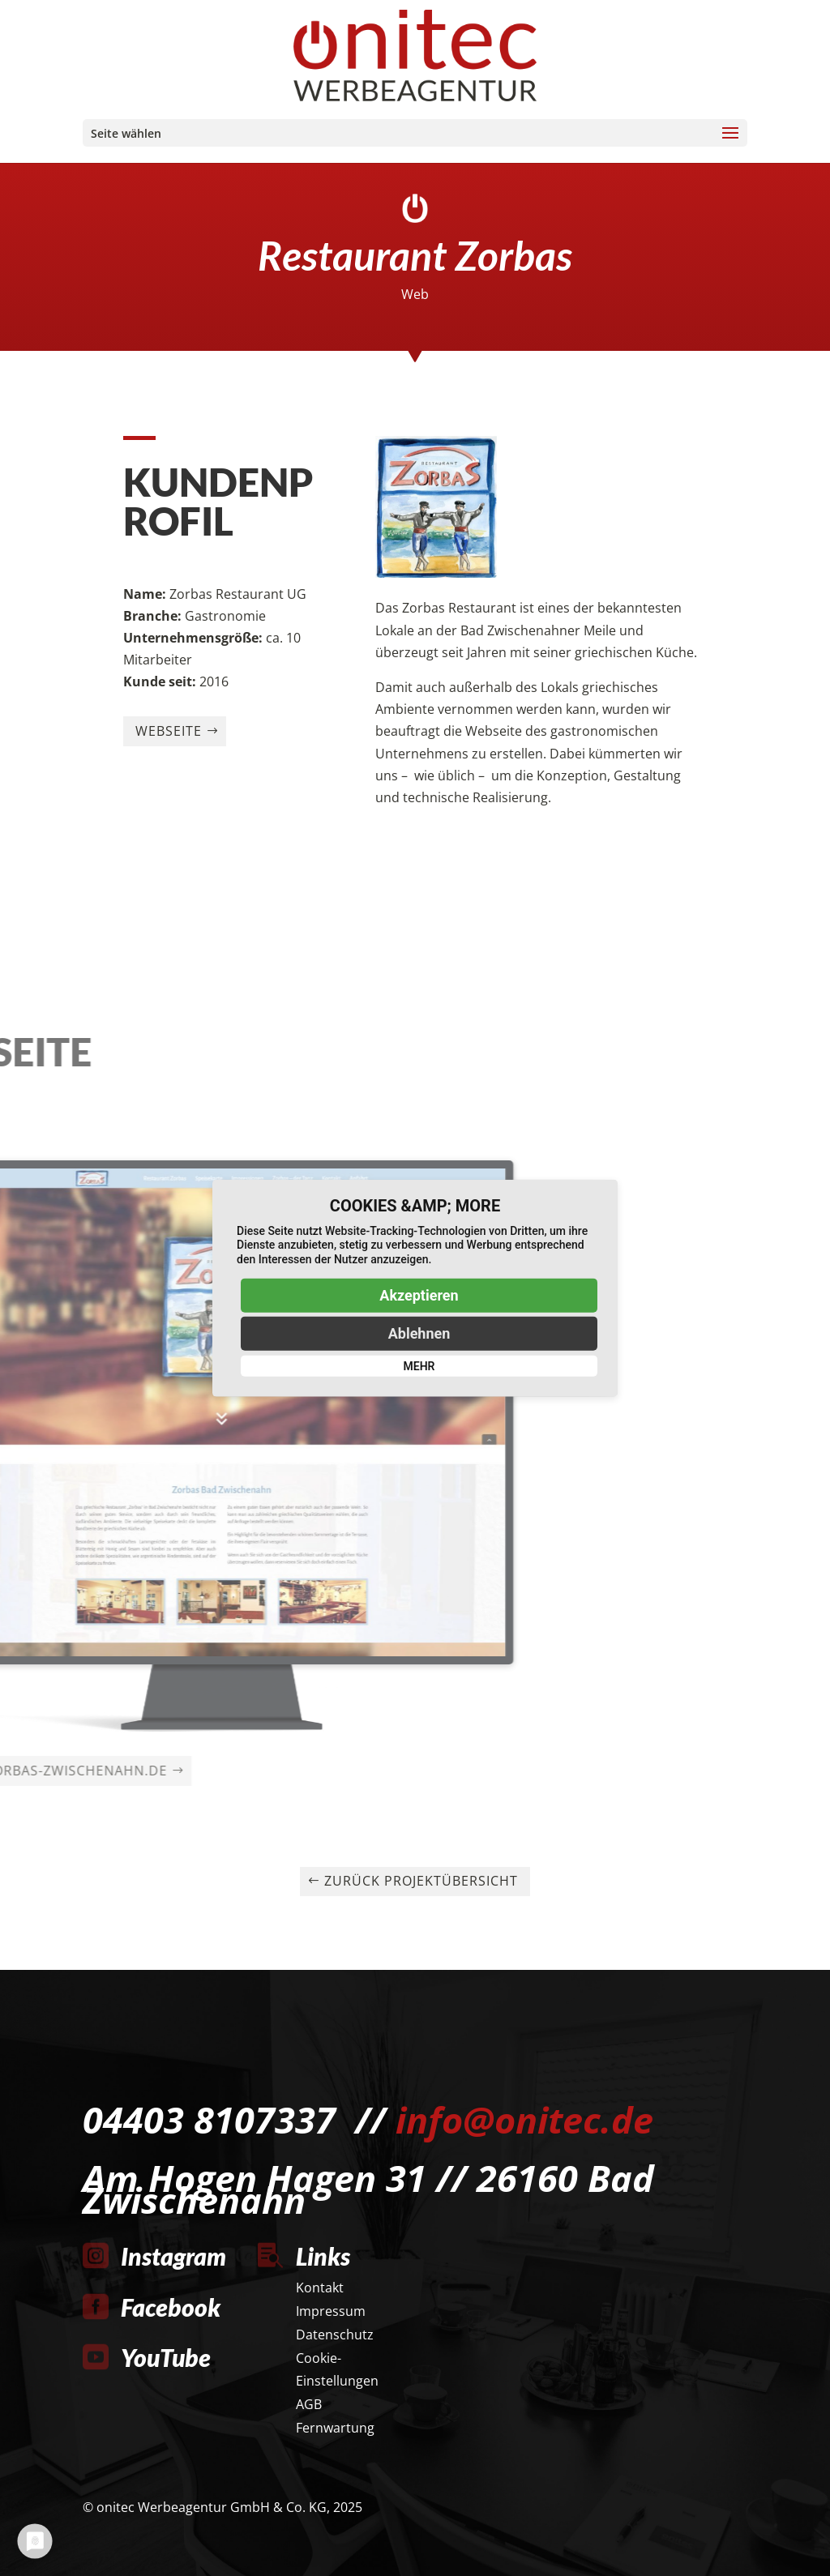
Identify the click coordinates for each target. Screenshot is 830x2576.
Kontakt (320, 2287)
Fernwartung (335, 2428)
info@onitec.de (524, 2119)
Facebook (170, 2307)
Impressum (331, 2311)
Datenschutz (335, 2334)
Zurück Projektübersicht (421, 1881)
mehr (419, 1366)
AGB (309, 2404)
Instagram (173, 2256)
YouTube (166, 2357)
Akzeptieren (418, 1295)
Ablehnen (419, 1333)
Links (323, 2256)
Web (415, 294)
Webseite (168, 816)
